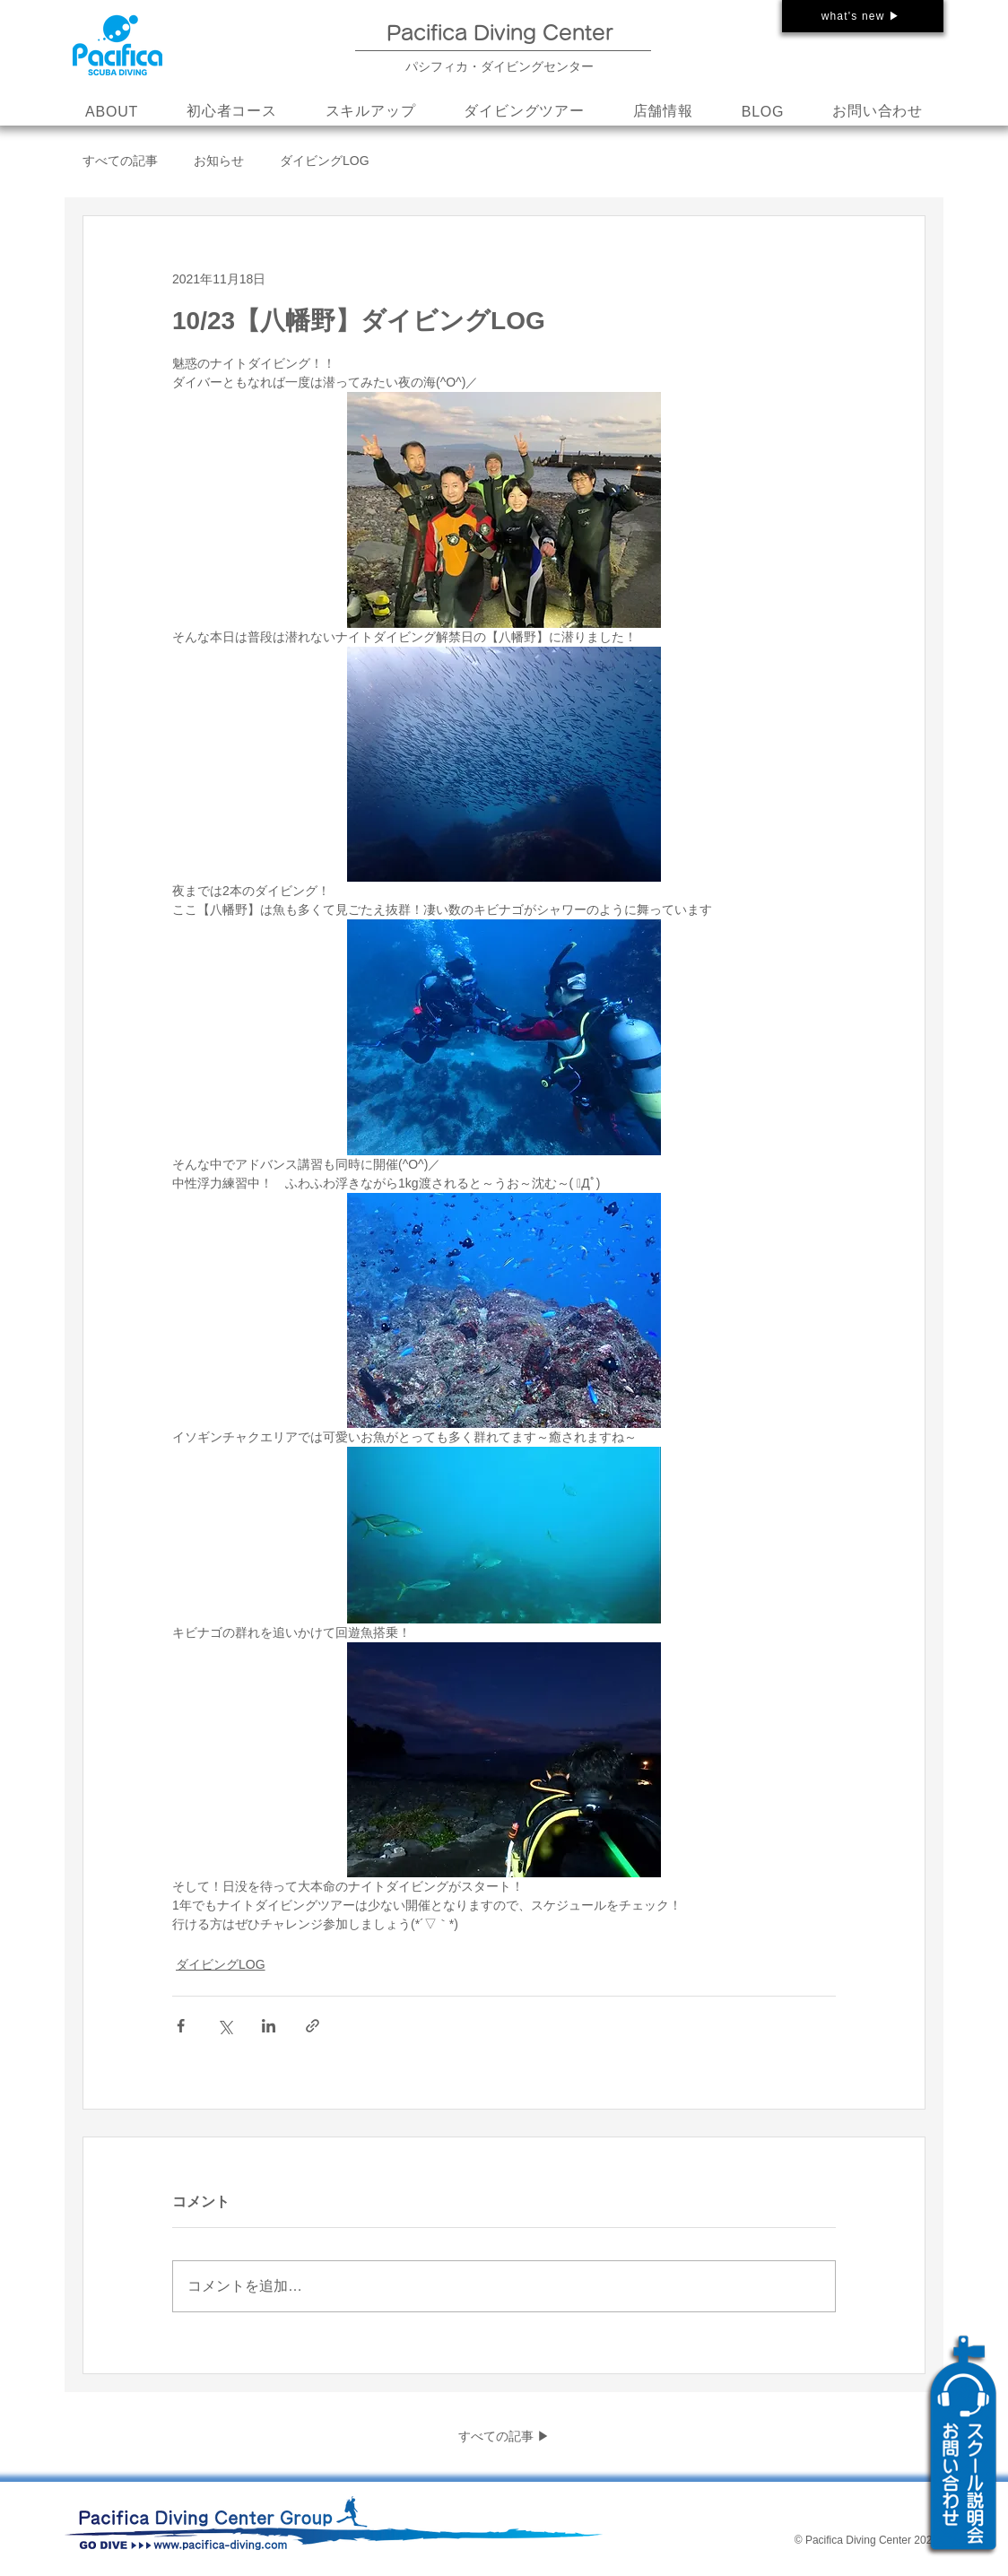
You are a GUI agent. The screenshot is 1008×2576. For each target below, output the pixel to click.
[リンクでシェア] (312, 2025)
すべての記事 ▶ (504, 2436)
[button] (371, 112)
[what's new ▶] (862, 16)
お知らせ (219, 160)
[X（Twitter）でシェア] (224, 2025)
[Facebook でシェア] (180, 2025)
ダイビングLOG (324, 160)
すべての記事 (120, 160)
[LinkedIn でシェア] (268, 2025)
